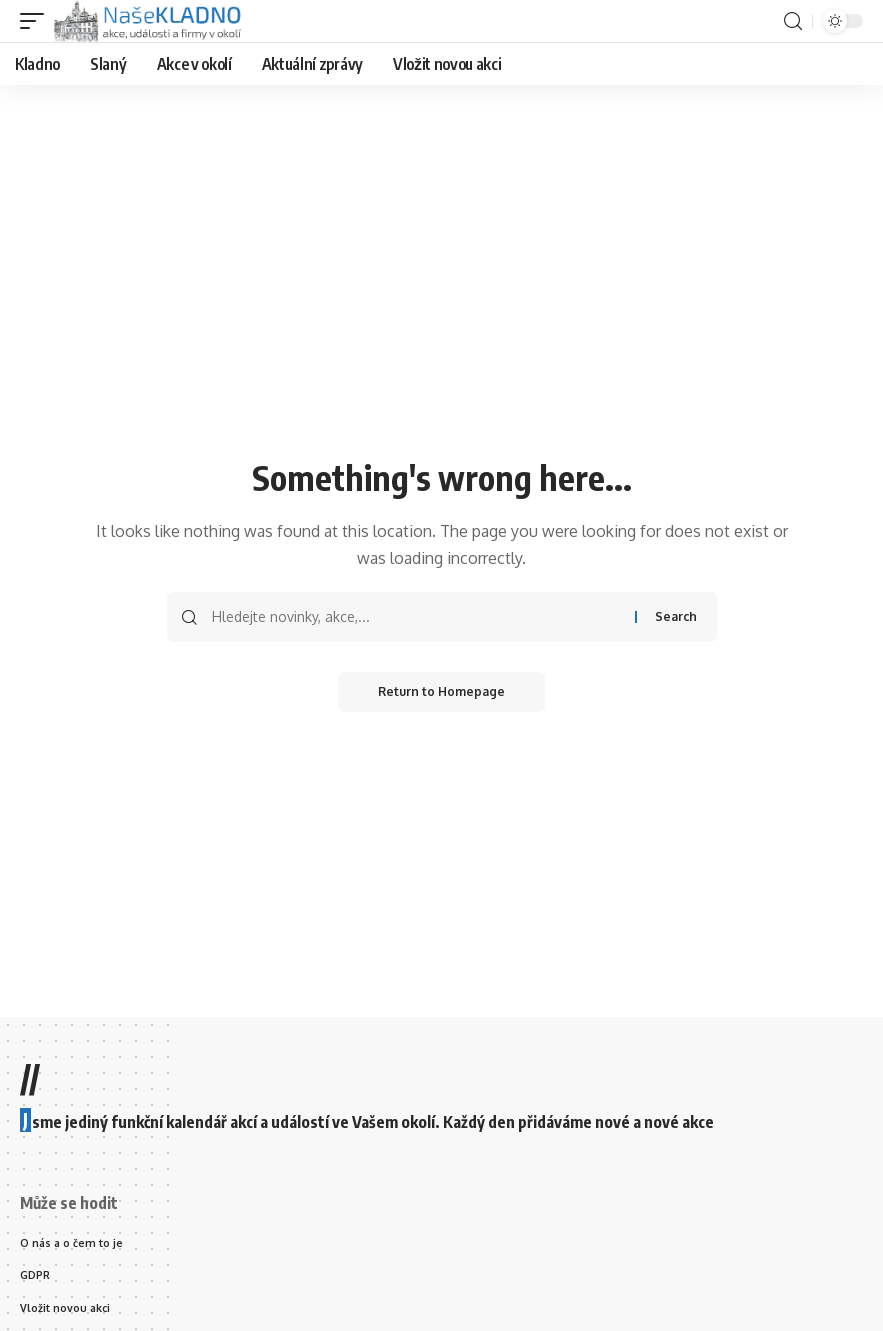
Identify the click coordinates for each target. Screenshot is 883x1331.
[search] (793, 21)
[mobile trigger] (37, 21)
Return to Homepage (441, 691)
